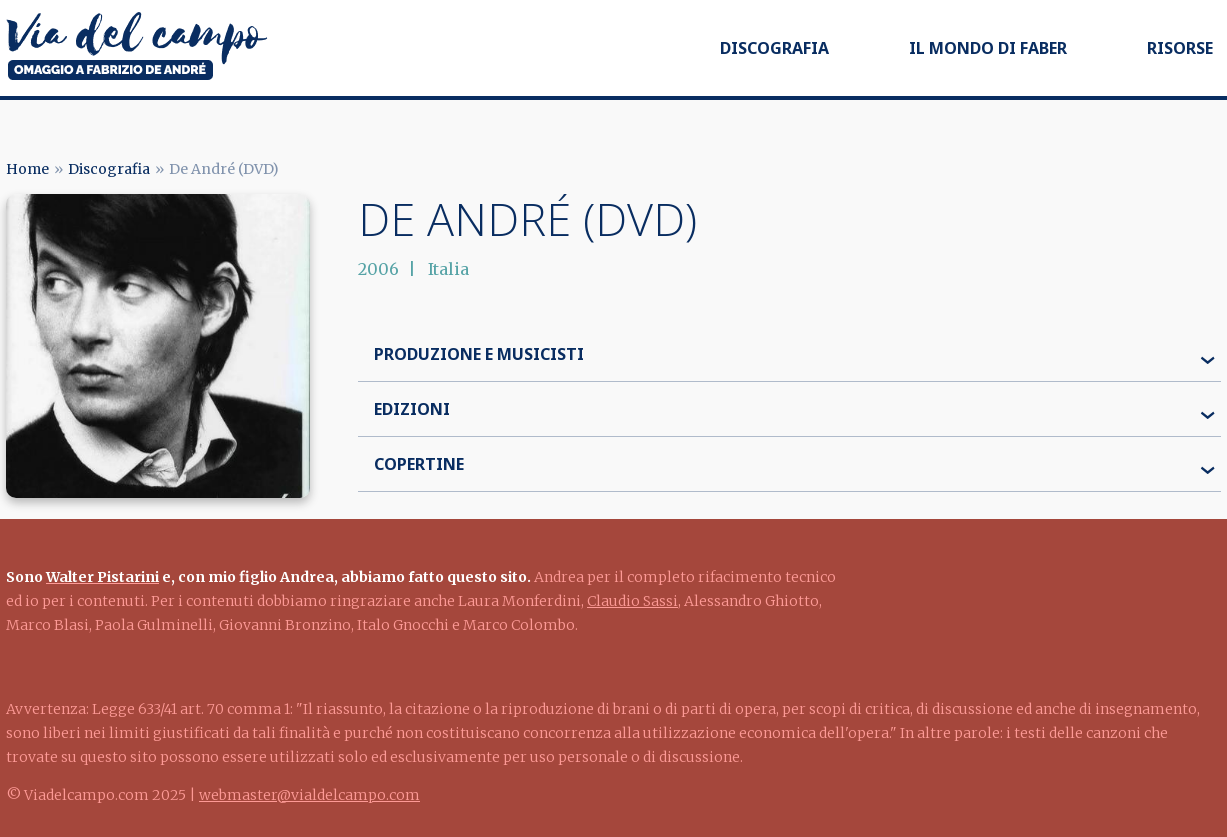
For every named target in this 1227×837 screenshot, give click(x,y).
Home (27, 169)
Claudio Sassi (632, 601)
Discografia (774, 48)
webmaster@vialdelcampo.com (309, 795)
